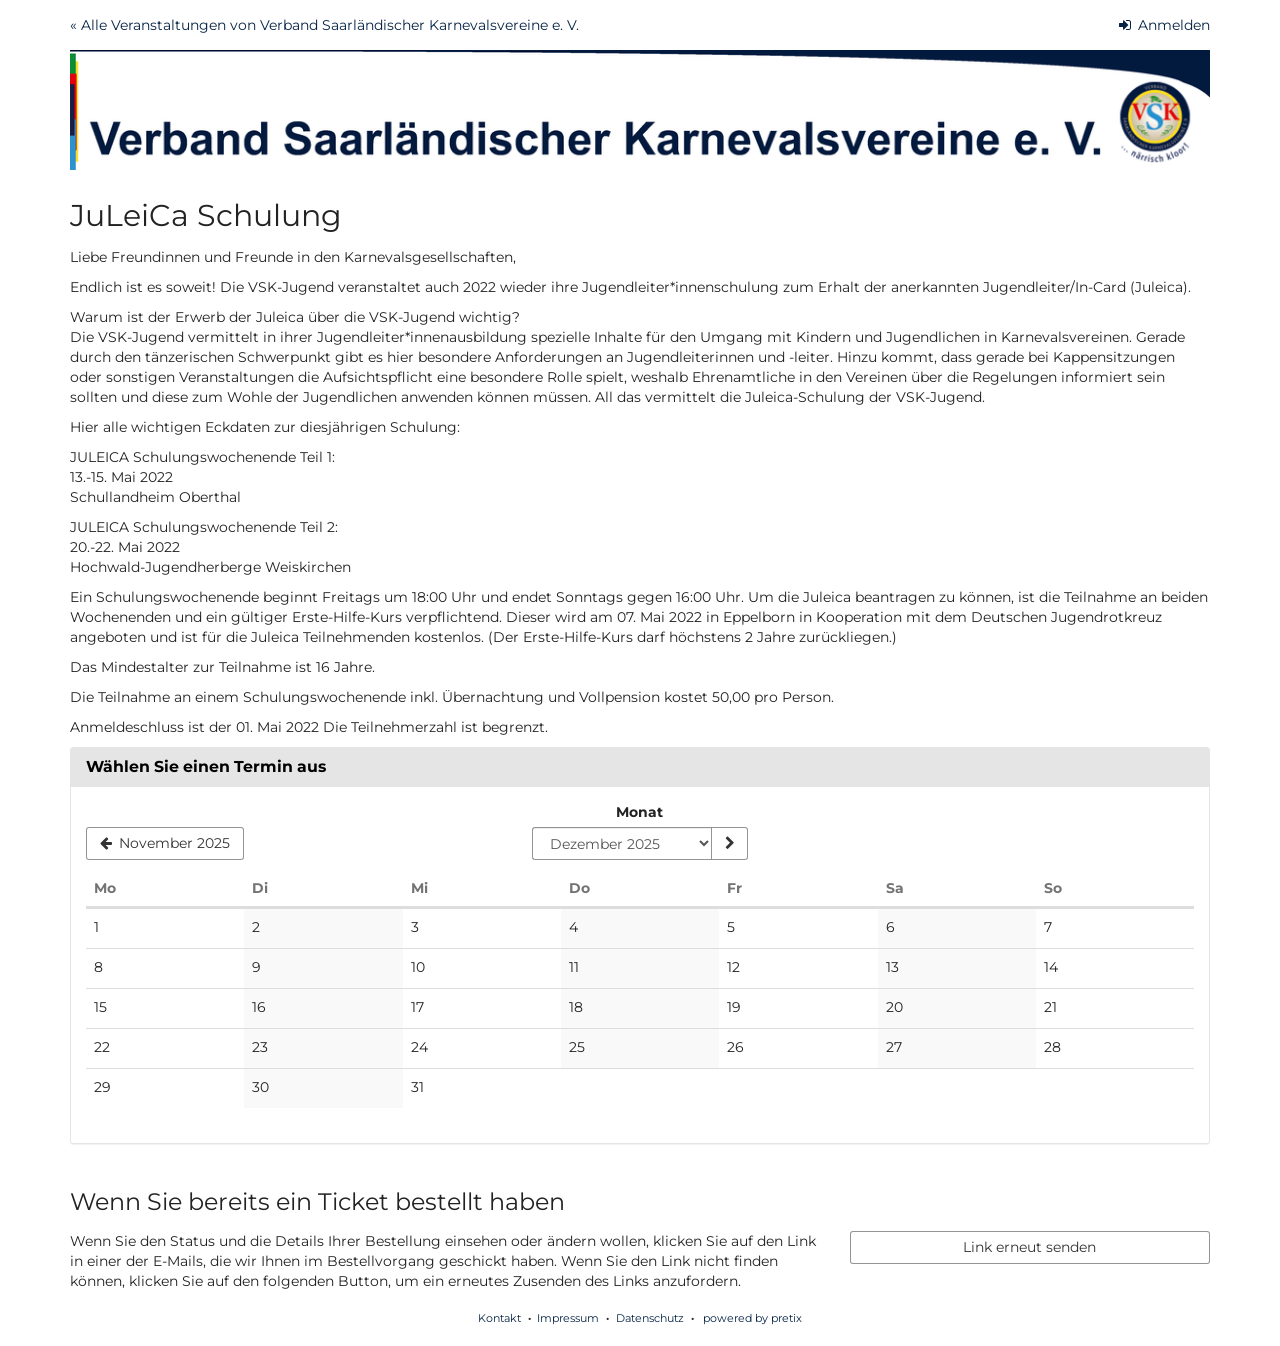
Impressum (568, 1318)
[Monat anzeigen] (729, 844)
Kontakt (499, 1318)
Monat (639, 812)
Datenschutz (650, 1318)
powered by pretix (752, 1318)
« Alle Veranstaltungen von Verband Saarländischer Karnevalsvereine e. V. (324, 25)
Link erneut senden (1029, 1247)
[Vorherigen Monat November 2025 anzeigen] (165, 844)
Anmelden (1165, 25)
